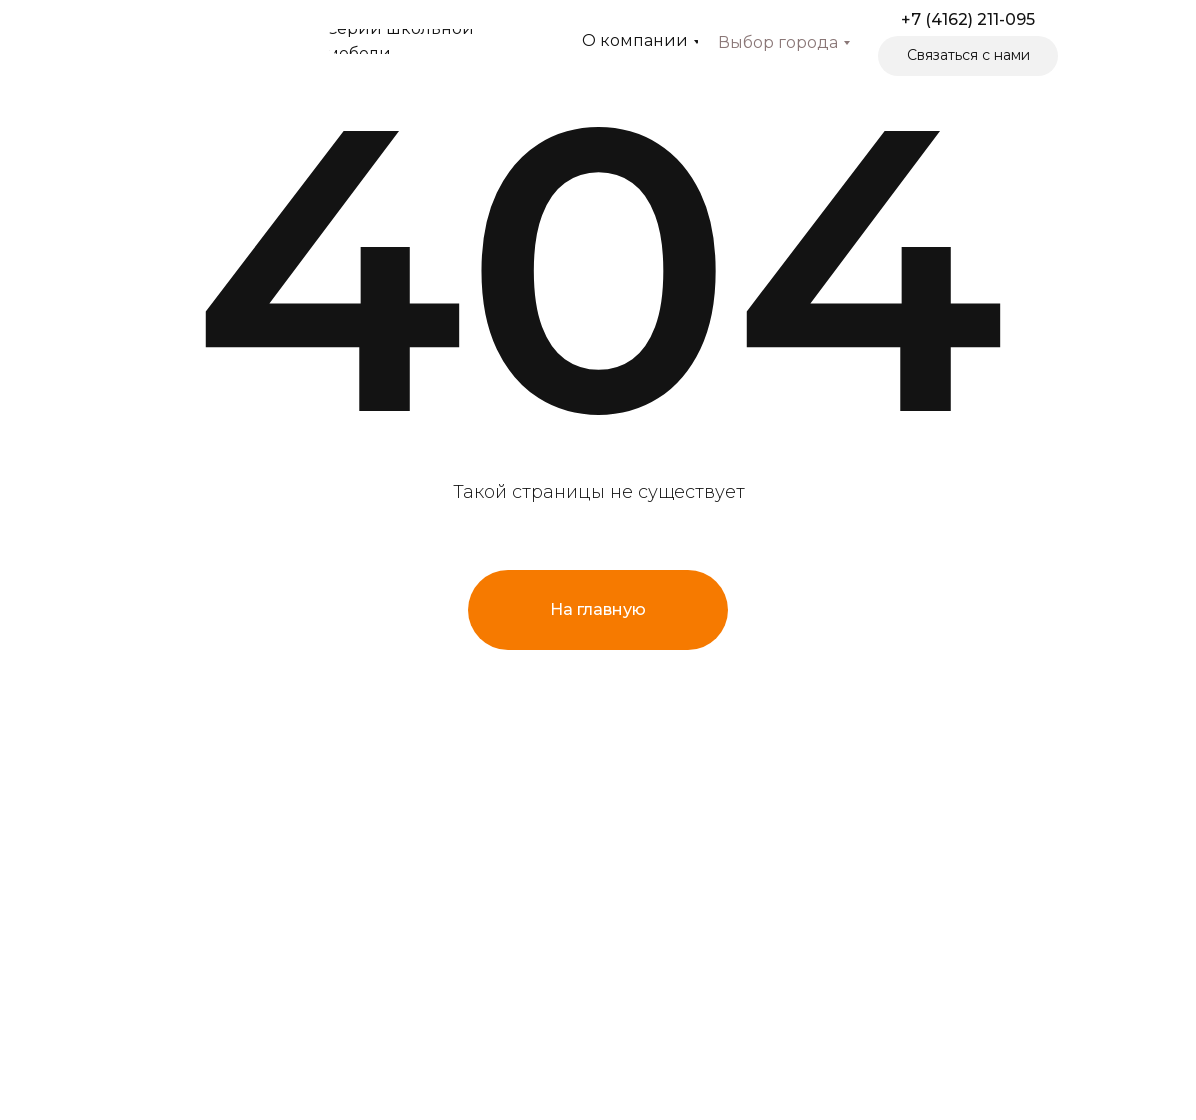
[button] (968, 56)
